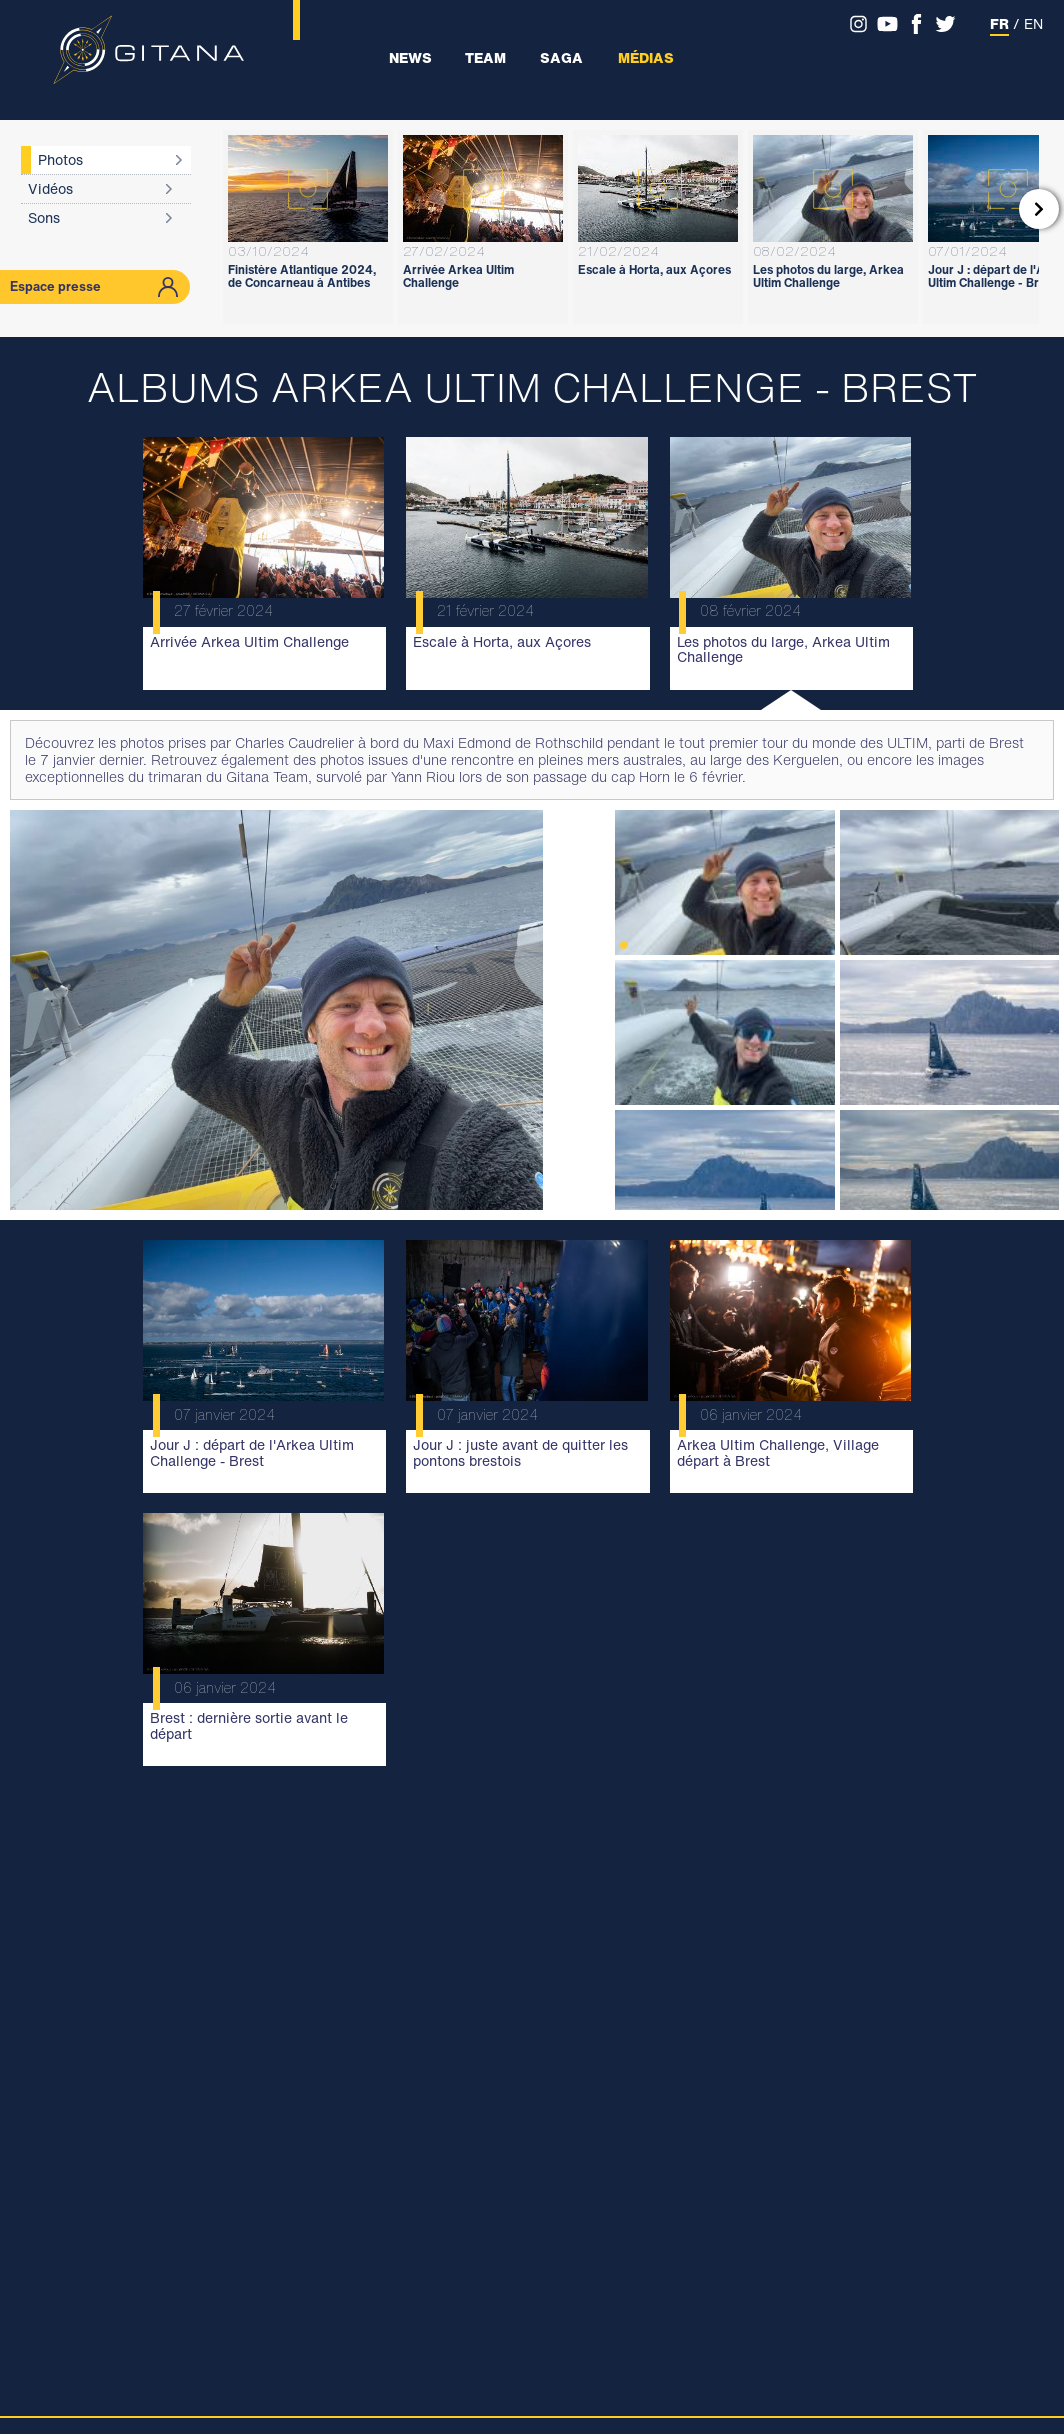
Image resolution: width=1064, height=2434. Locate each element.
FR (999, 23)
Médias (646, 57)
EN (1033, 23)
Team (485, 57)
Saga (561, 57)
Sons (44, 217)
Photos (60, 159)
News (410, 57)
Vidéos (50, 188)
